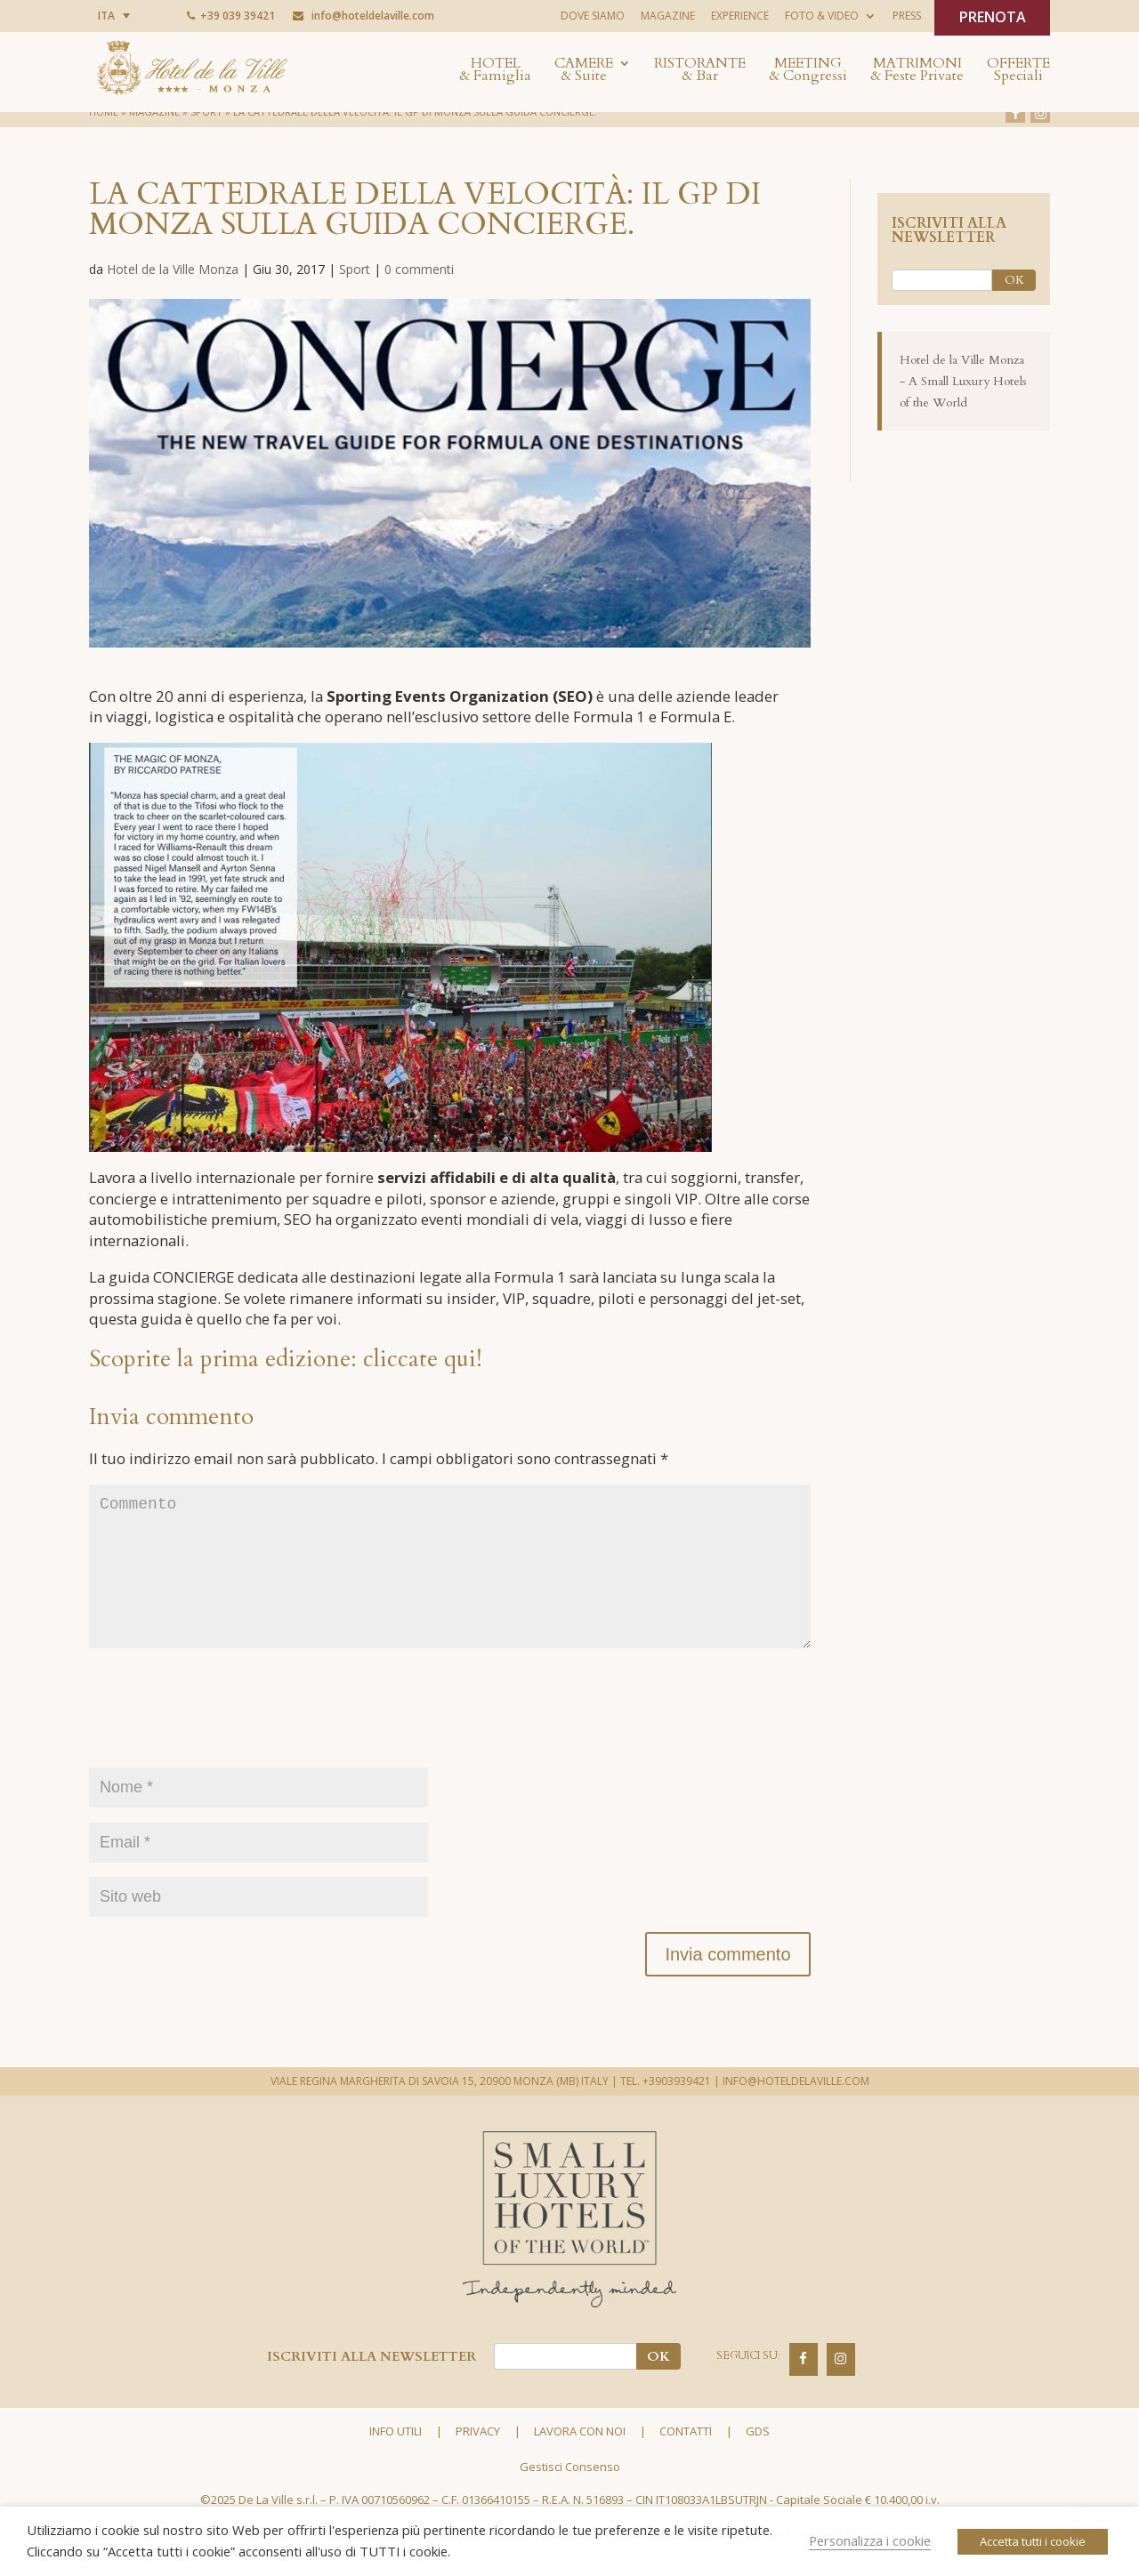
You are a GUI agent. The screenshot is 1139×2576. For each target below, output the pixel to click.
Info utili (395, 2459)
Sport (354, 269)
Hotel (495, 71)
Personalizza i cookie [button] (870, 2540)
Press (907, 15)
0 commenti (419, 269)
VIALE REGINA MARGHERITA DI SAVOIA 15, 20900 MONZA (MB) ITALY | (444, 2109)
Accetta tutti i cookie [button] (1033, 2541)
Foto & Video (822, 15)
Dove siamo (593, 15)
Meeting (808, 71)
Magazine (668, 15)
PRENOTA (992, 17)
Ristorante (700, 71)
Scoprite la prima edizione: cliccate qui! (285, 1358)
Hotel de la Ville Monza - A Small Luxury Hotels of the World (963, 381)
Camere (583, 71)
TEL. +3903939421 (665, 2109)
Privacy (478, 2459)
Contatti (685, 2459)
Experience (740, 15)
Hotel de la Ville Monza (172, 269)
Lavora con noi (580, 2459)
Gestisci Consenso (570, 2495)
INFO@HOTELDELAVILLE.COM (796, 2109)
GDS (758, 2459)
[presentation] (224, 1746)
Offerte (1018, 71)
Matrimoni (917, 71)
